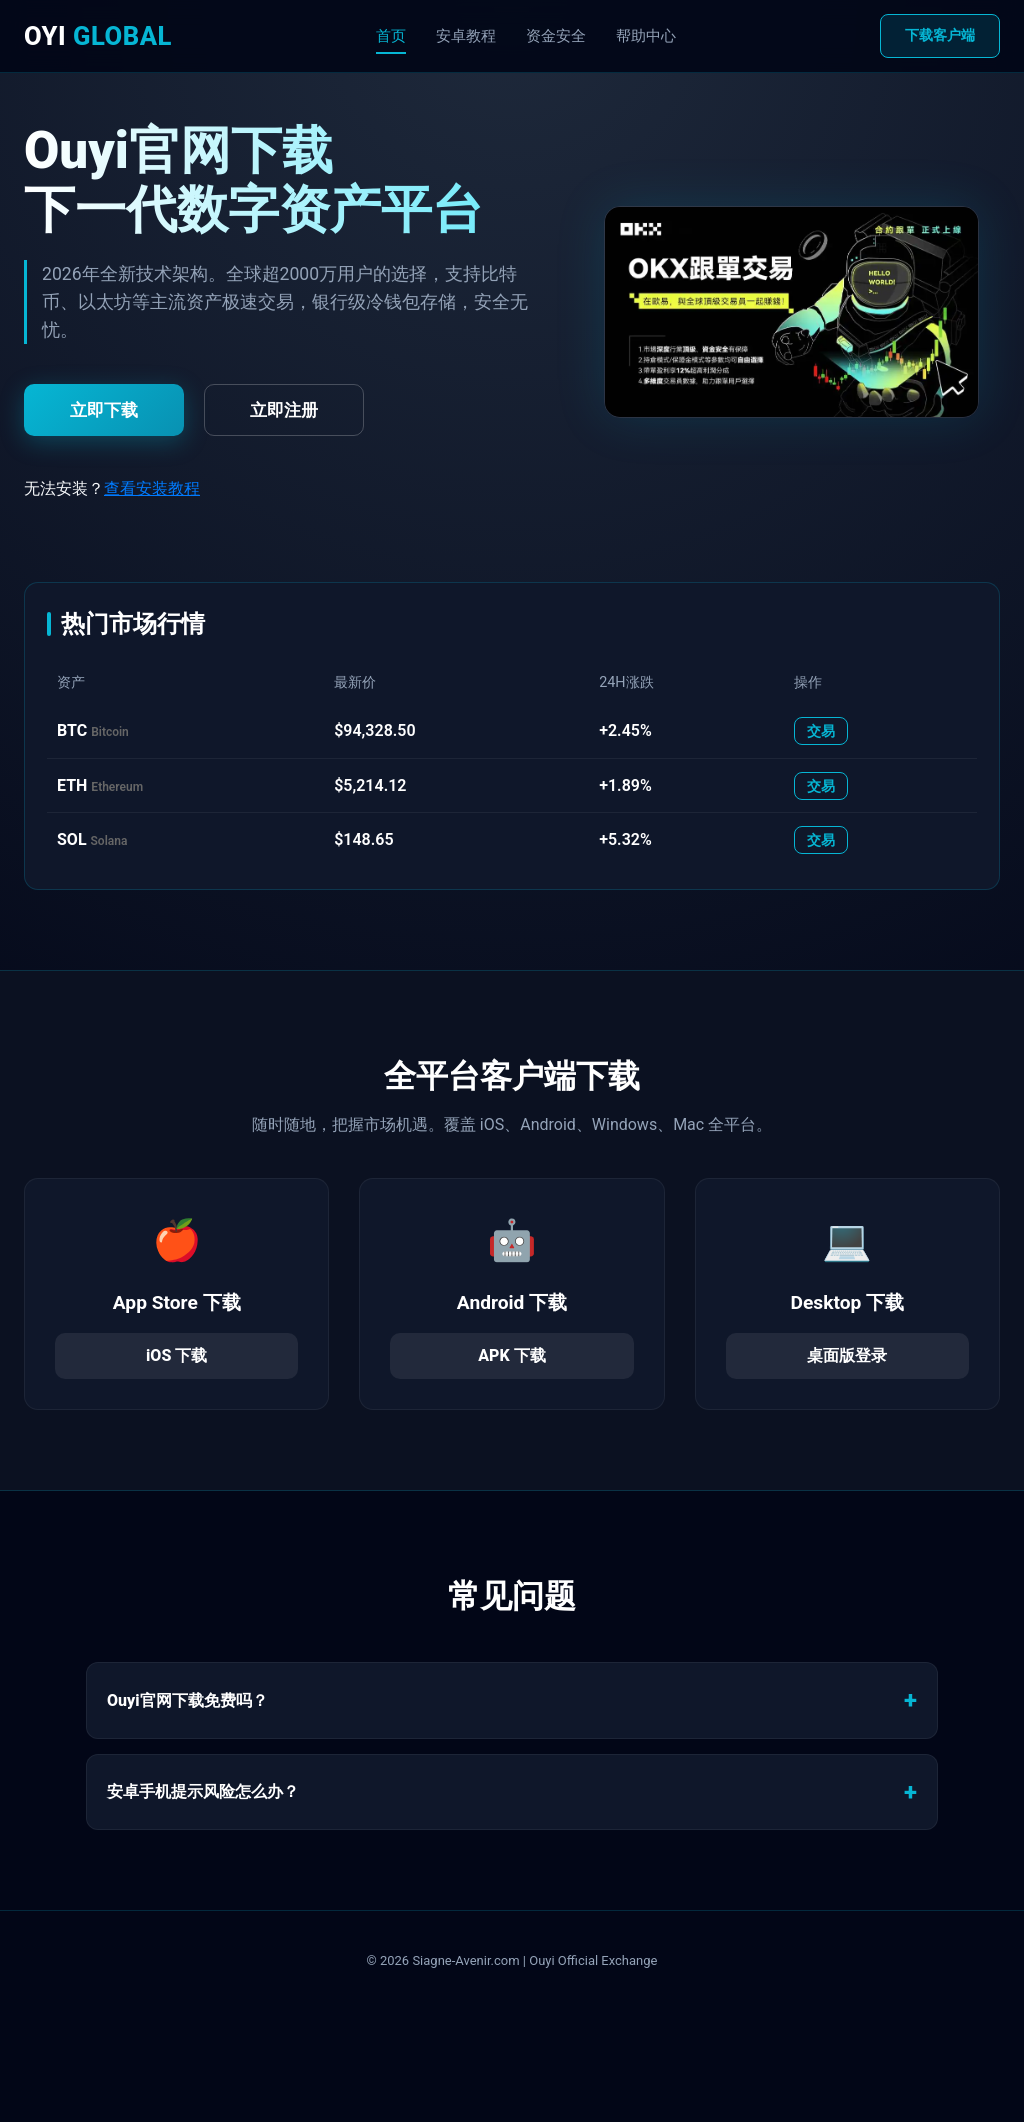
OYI (98, 36)
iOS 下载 (176, 1355)
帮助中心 (646, 36)
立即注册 (284, 410)
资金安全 (556, 36)
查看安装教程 (152, 488)
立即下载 (104, 410)
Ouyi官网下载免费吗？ (187, 1700)
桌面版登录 (847, 1355)
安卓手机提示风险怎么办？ (203, 1791)
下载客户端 (940, 35)
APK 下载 (511, 1355)
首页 (391, 36)
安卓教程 (466, 36)
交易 (821, 731)
